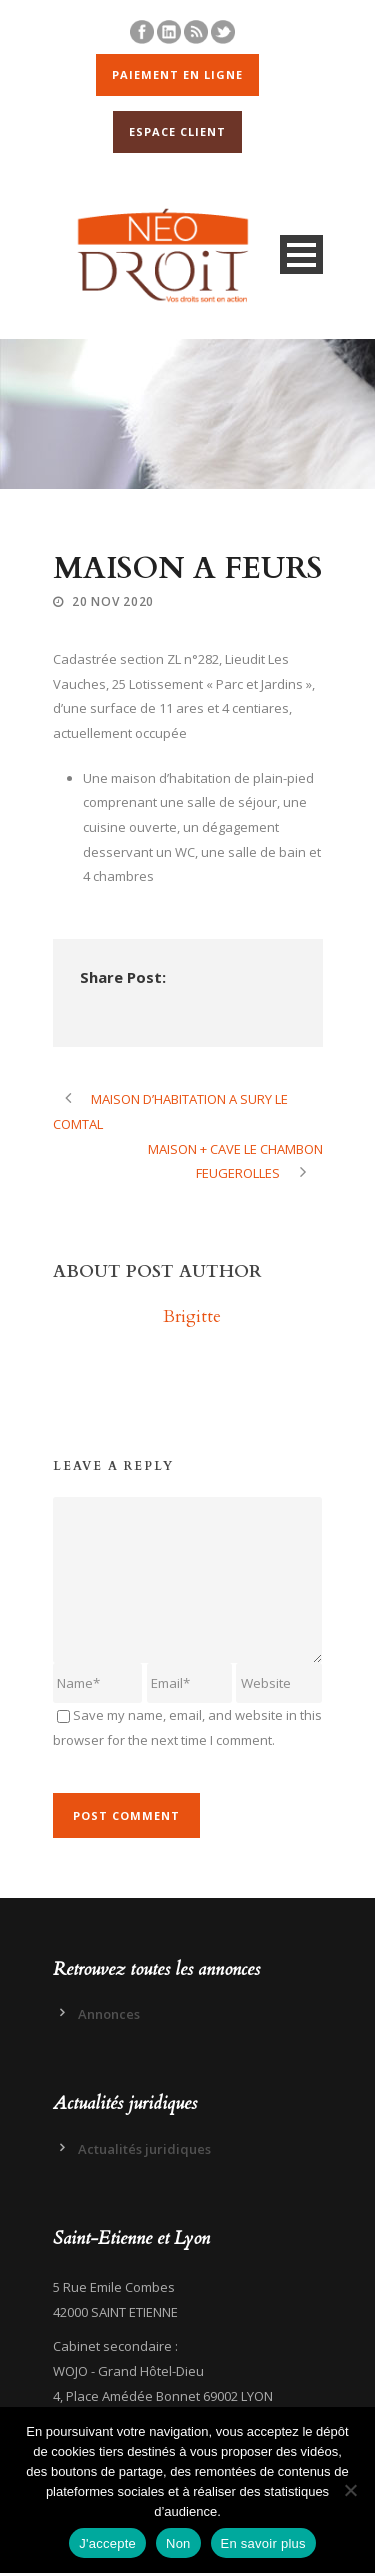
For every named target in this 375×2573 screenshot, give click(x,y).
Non (178, 2543)
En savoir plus (263, 2543)
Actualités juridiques (144, 2149)
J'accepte (107, 2543)
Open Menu (301, 254)
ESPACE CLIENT (177, 131)
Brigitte (192, 1316)
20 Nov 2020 (113, 601)
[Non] (350, 2490)
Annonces (109, 2014)
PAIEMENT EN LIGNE (177, 74)
